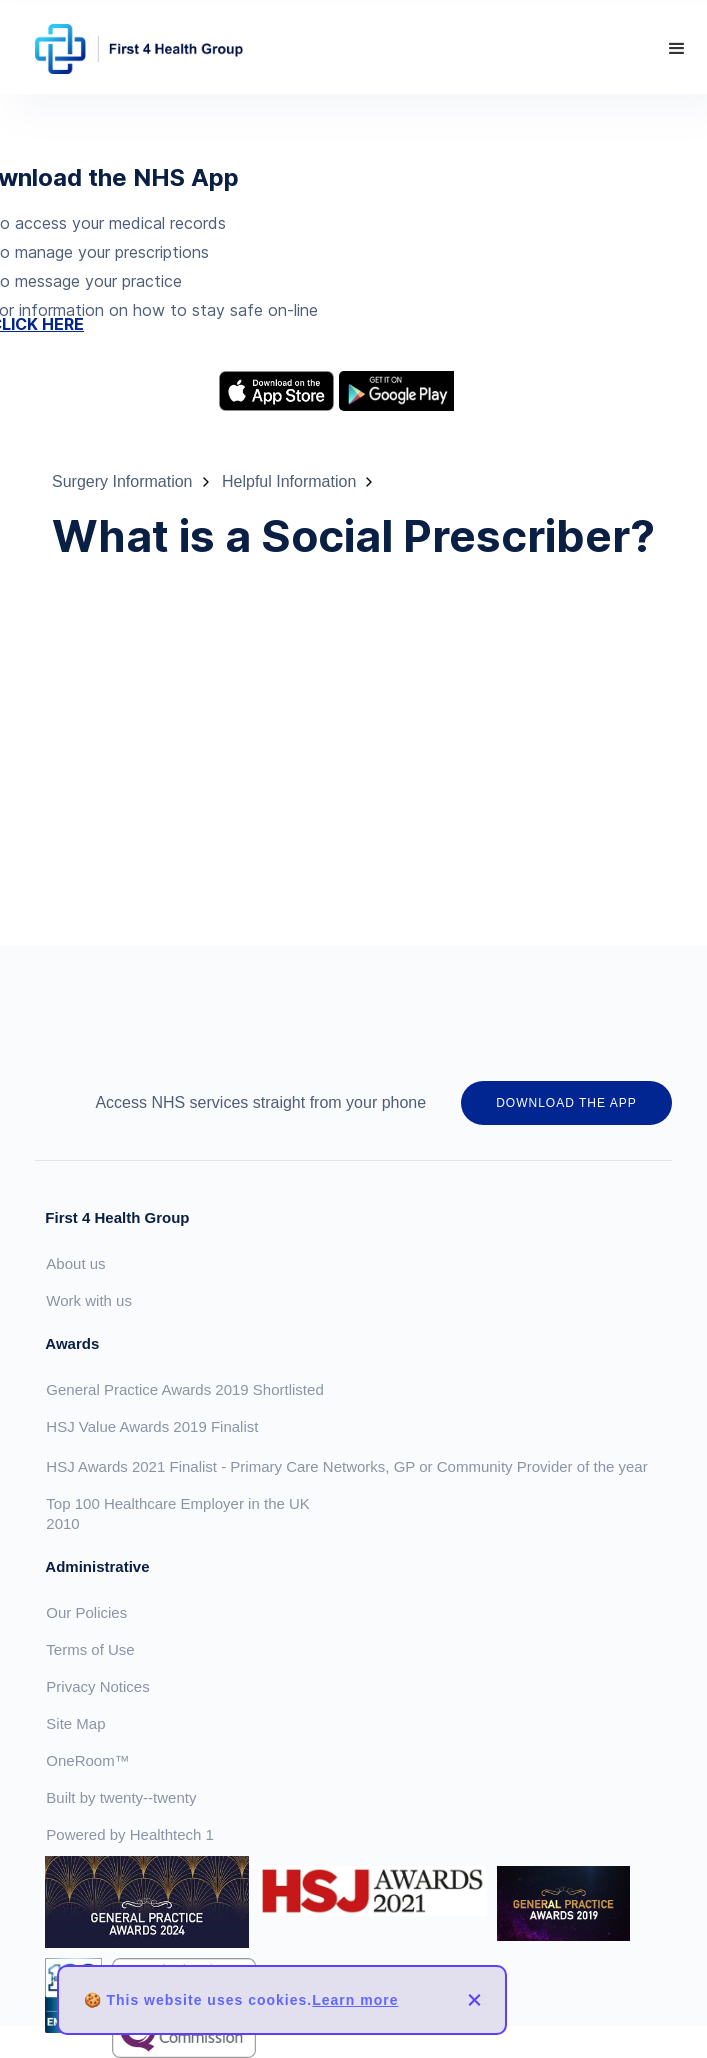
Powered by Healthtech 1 (130, 1834)
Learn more (355, 2000)
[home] (134, 49)
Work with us (89, 1300)
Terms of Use (90, 1649)
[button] (677, 49)
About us (75, 1263)
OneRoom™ (87, 1760)
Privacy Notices (97, 1686)
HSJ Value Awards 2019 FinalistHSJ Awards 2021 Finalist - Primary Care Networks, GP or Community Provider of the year (346, 1446)
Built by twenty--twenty (121, 1797)
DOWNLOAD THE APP (566, 1103)
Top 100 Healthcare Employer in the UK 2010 (177, 1513)
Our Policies (86, 1612)
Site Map (75, 1723)
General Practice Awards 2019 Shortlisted (184, 1389)
